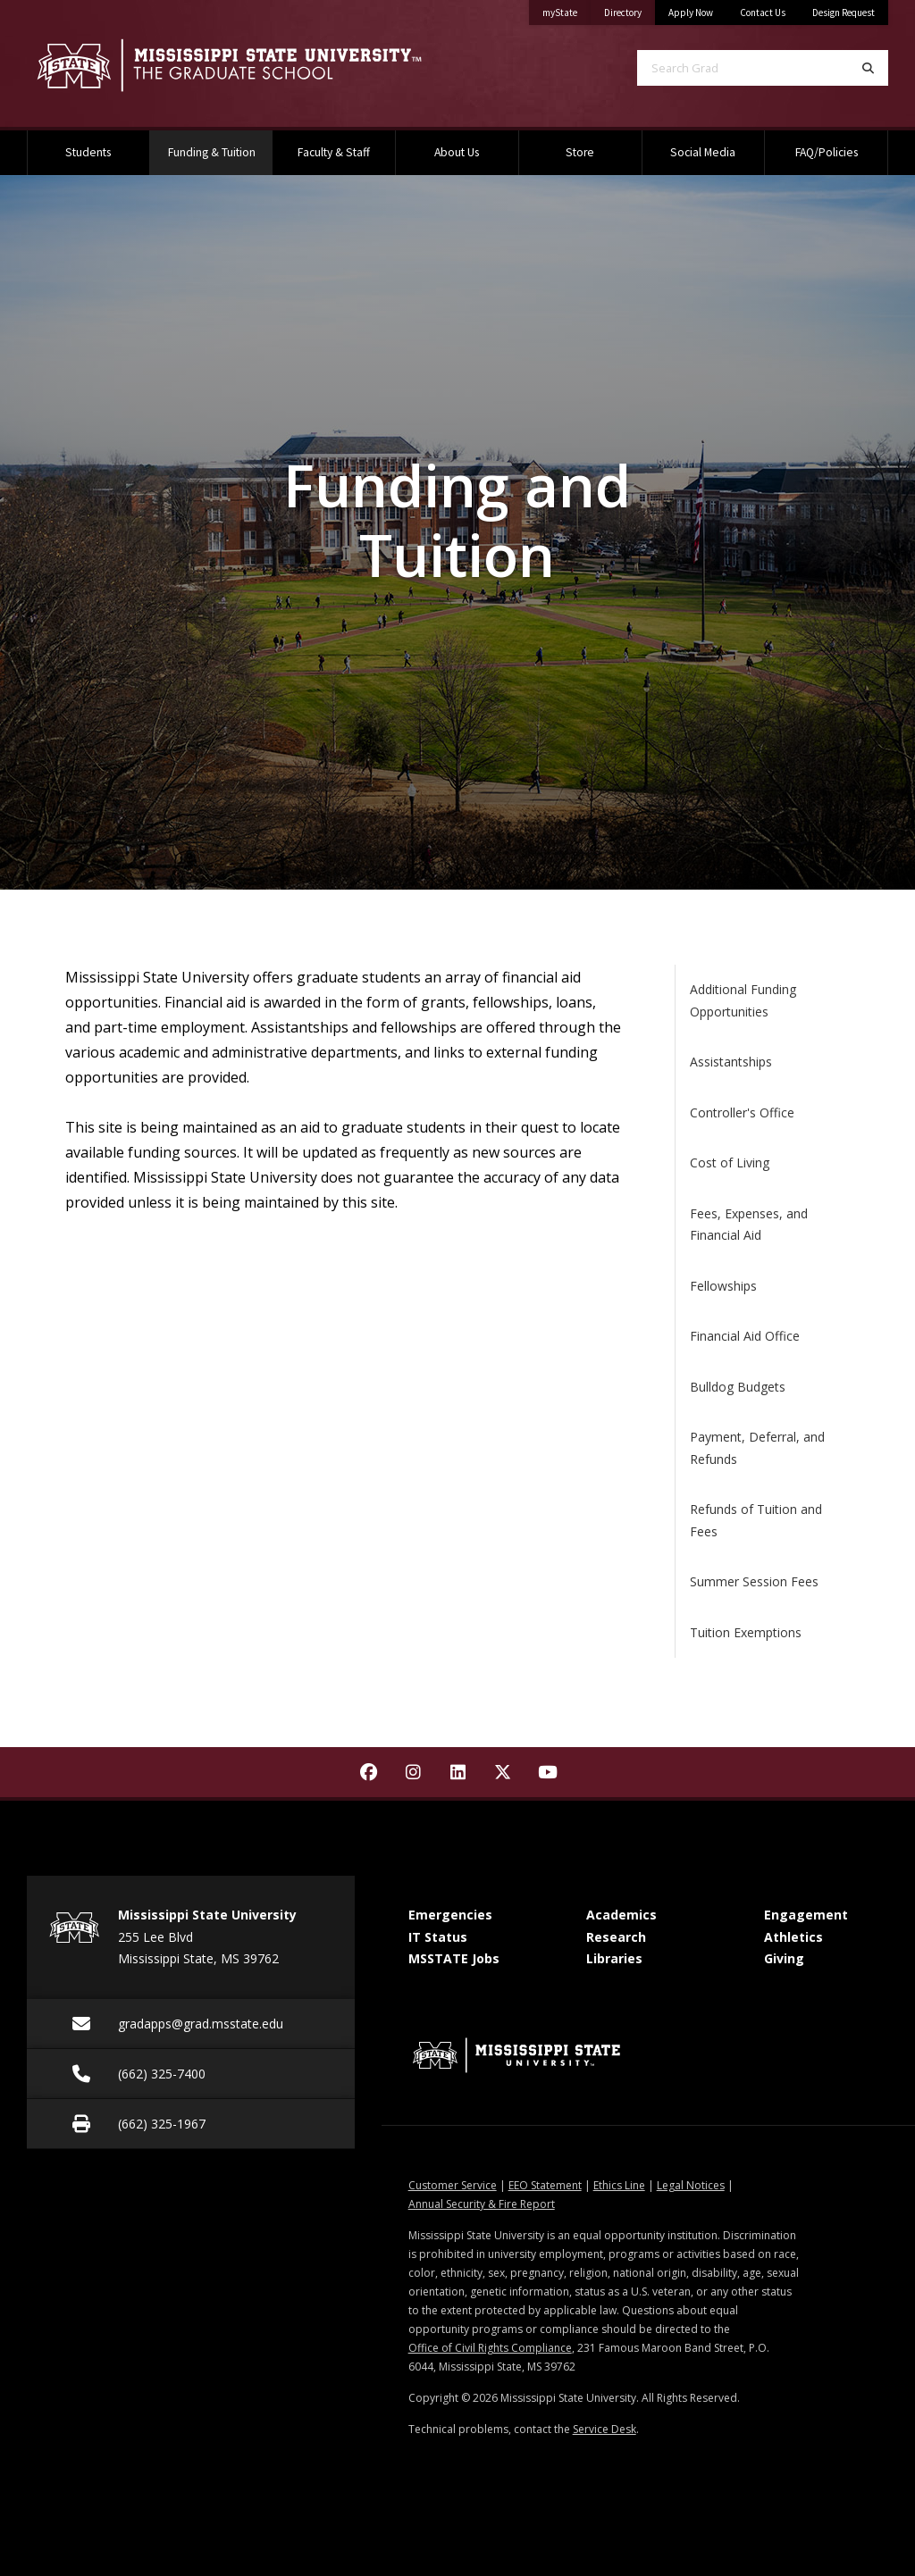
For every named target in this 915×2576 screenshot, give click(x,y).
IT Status (437, 1936)
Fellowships (723, 1285)
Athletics (793, 1936)
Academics (621, 1914)
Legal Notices (691, 2185)
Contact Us (762, 12)
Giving (784, 1958)
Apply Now (690, 12)
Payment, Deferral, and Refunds (757, 1448)
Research (616, 1936)
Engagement (806, 1914)
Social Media (702, 152)
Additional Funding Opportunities (743, 1000)
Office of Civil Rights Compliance (490, 2347)
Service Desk (604, 2429)
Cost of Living (729, 1162)
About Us (456, 152)
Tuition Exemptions (746, 1632)
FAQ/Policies (826, 152)
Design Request (843, 12)
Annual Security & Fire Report (481, 2204)
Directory (629, 9)
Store (580, 152)
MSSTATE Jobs (453, 1958)
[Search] (868, 68)
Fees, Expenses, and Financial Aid (749, 1224)
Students (88, 152)
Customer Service (452, 2185)
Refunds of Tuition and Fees (756, 1520)
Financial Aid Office (745, 1335)
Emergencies (450, 1914)
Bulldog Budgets (737, 1386)
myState (566, 9)
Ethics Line (619, 2185)
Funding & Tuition (220, 145)
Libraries (614, 1958)
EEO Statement (545, 2185)
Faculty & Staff (334, 152)
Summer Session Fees (754, 1581)
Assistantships (731, 1061)
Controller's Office (742, 1112)
